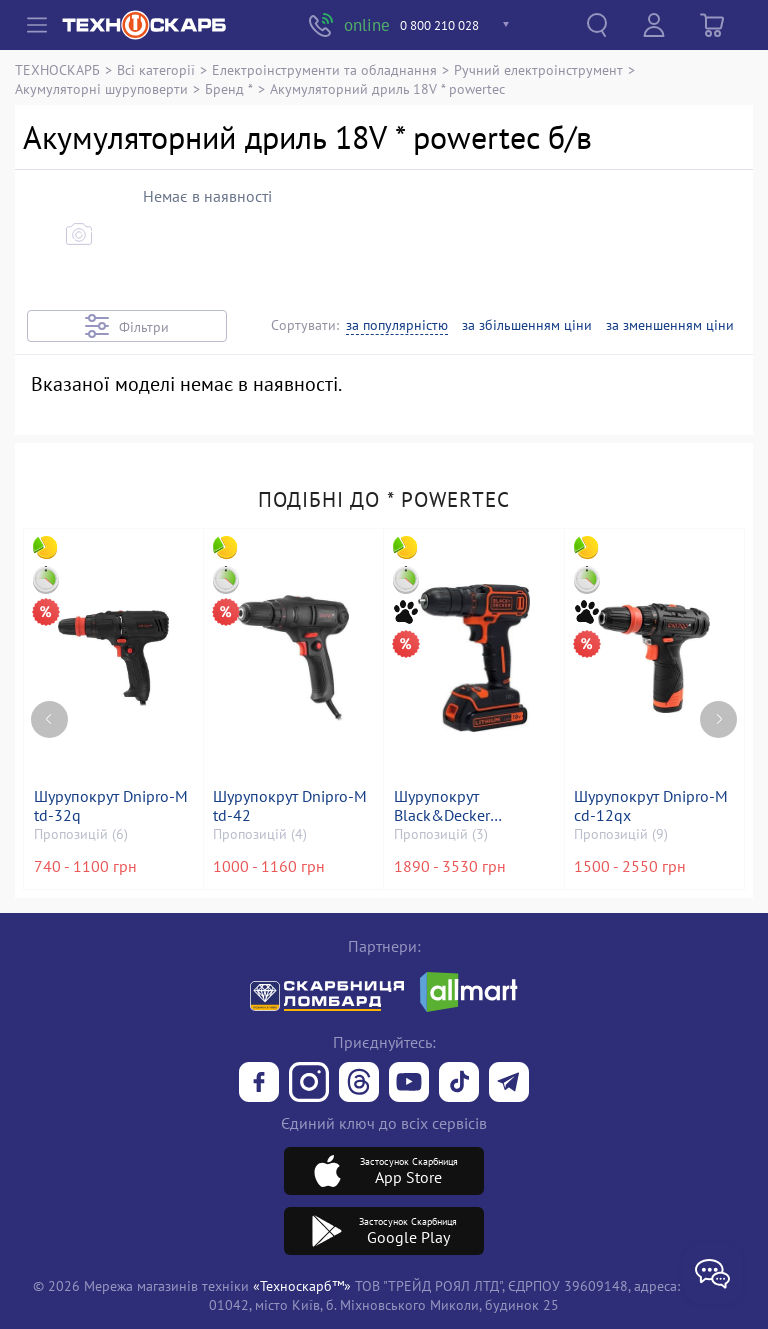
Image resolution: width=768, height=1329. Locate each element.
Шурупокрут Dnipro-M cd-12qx (653, 806)
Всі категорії (156, 69)
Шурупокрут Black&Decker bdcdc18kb (443, 806)
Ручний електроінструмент (538, 69)
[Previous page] (49, 708)
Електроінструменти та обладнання (324, 69)
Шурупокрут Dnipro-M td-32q (112, 806)
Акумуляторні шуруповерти (101, 88)
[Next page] (718, 708)
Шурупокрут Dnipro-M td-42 (292, 806)
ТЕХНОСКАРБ (57, 69)
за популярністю (397, 325)
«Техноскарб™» (302, 1285)
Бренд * (229, 88)
